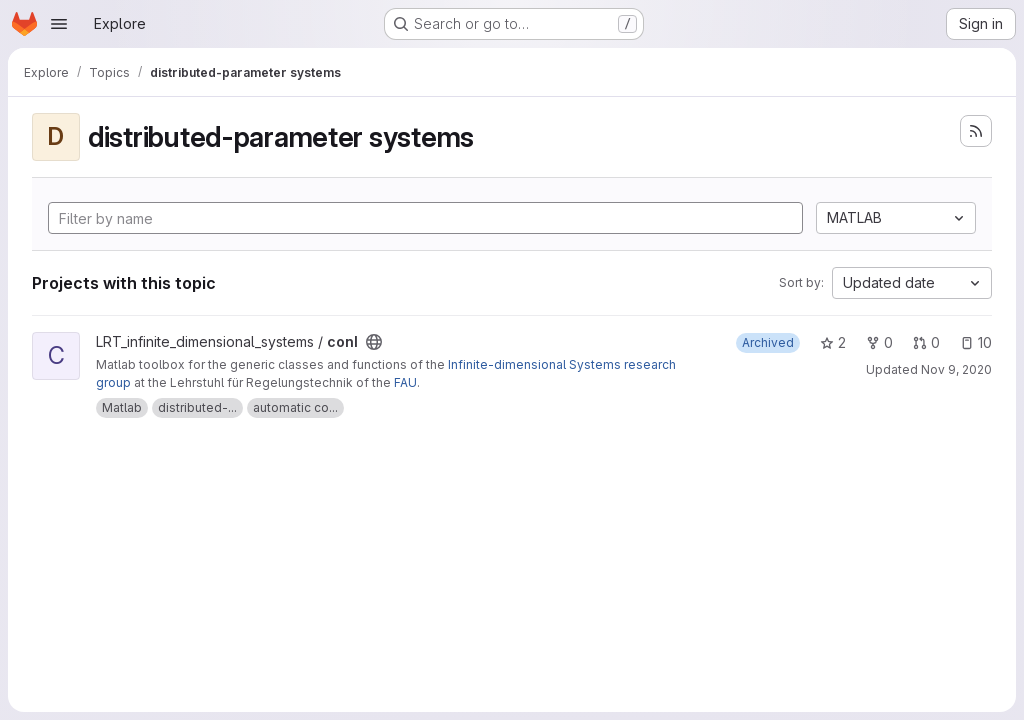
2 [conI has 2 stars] (833, 342)
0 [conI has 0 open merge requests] (926, 342)
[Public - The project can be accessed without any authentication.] (374, 342)
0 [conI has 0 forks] (879, 342)
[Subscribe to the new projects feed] (976, 131)
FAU (405, 382)
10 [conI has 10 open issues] (976, 342)
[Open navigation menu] (59, 24)
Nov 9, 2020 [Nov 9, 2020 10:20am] (956, 369)
